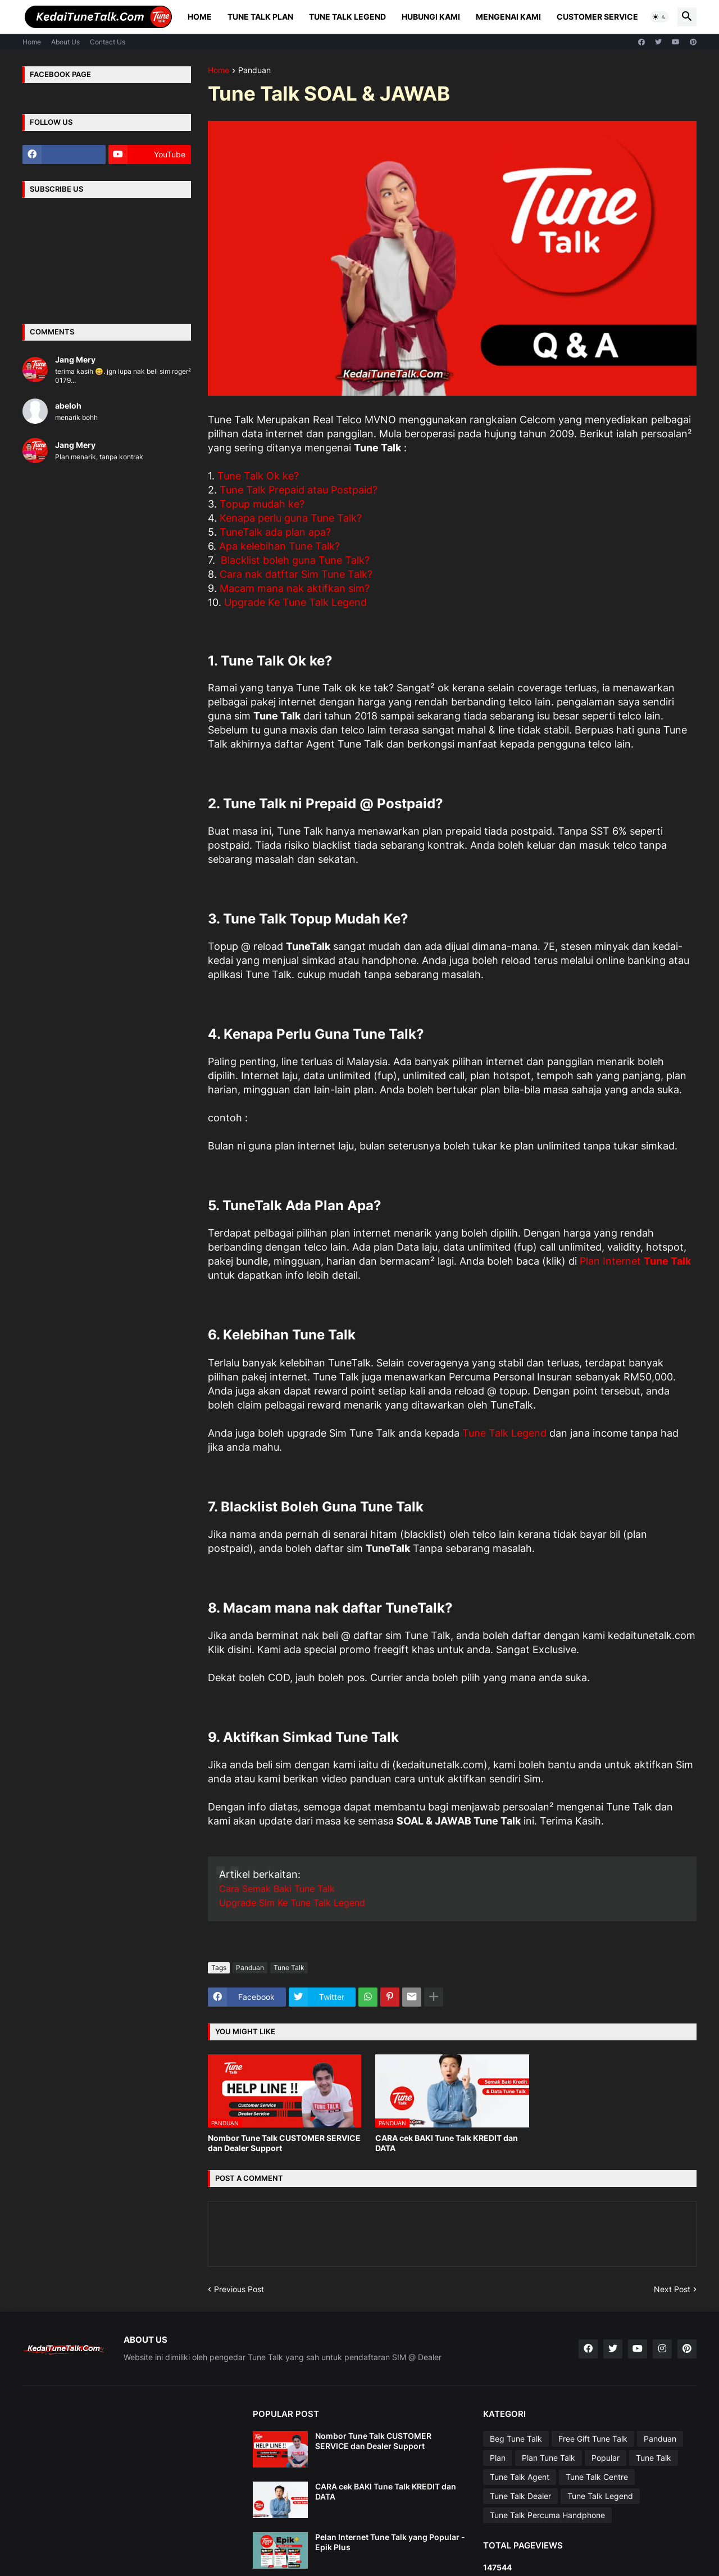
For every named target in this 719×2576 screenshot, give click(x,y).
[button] (659, 16)
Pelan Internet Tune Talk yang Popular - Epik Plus (390, 2542)
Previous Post (239, 2289)
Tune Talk (289, 1967)
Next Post (672, 2289)
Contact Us (107, 42)
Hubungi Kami (431, 16)
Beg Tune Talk (516, 2438)
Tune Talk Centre (597, 2477)
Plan (498, 2457)
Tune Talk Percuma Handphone (547, 2515)
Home (200, 16)
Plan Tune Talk (548, 2457)
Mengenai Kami (508, 16)
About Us (65, 42)
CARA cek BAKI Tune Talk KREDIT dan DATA (446, 2143)
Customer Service (597, 16)
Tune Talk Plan (260, 16)
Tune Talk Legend (347, 16)
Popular (605, 2457)
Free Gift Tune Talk (592, 2438)
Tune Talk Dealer (520, 2496)
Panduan (254, 70)
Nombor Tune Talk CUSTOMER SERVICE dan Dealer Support (284, 2143)
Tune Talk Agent (519, 2477)
